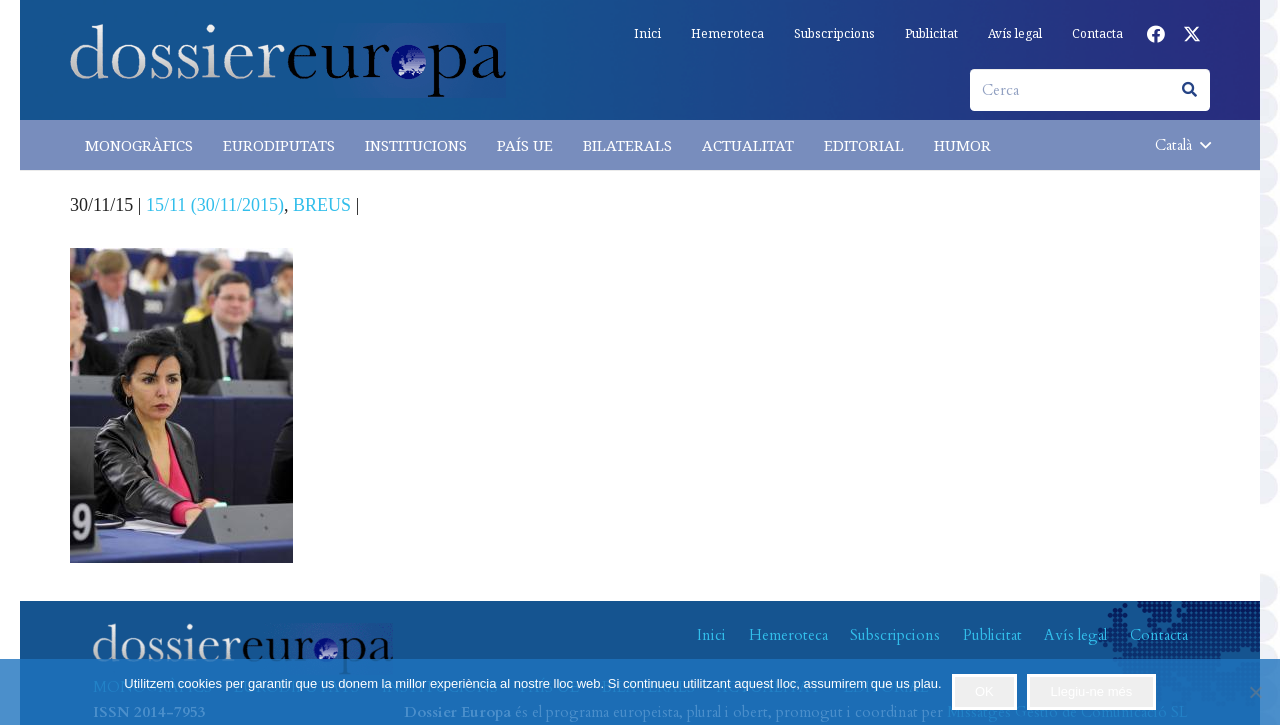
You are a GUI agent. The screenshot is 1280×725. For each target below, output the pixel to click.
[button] (1182, 145)
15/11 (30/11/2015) (215, 205)
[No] (1255, 692)
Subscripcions (895, 635)
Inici (711, 635)
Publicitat (992, 635)
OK (984, 691)
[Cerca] (1090, 90)
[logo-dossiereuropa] (288, 60)
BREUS (322, 205)
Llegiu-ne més (1092, 691)
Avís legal (1075, 635)
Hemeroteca (788, 635)
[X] (1192, 34)
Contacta (1159, 635)
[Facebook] (1156, 34)
